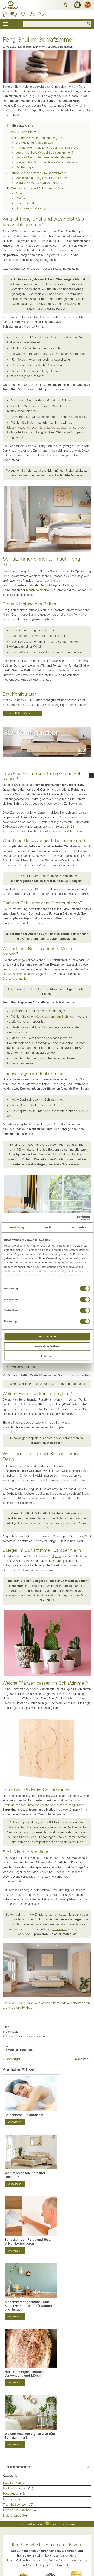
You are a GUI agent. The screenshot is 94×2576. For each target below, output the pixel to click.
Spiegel (21, 193)
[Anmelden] (32, 14)
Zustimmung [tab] (16, 1227)
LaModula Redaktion (60, 46)
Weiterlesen (14, 2121)
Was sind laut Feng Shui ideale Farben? (42, 178)
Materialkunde (12, 2515)
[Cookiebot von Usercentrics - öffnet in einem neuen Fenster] (74, 1217)
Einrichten (39, 46)
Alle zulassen (47, 1336)
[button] (65, 4)
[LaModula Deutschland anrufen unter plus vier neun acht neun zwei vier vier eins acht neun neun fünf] (4, 14)
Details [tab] (47, 1227)
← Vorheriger (12, 2059)
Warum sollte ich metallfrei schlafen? (25, 2175)
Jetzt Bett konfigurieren (22, 713)
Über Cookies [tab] (77, 1227)
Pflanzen (21, 198)
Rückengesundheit (15, 2488)
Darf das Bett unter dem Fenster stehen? (44, 157)
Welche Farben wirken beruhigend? (40, 182)
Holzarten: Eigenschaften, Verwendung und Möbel (24, 2373)
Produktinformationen (17, 2510)
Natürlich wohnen (15, 2482)
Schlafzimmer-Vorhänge (31, 208)
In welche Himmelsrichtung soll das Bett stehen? (49, 147)
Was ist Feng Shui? (23, 132)
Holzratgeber (11, 2493)
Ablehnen (47, 1356)
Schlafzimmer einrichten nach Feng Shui (37, 138)
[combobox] (57, 24)
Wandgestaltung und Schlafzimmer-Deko (37, 188)
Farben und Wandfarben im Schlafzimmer (38, 173)
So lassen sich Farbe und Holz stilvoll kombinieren (28, 2241)
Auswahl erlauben (47, 1346)
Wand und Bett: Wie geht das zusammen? (44, 152)
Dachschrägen (25, 167)
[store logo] (10, 5)
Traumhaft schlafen (15, 2504)
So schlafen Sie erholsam (24, 2115)
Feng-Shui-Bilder (27, 203)
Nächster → (83, 2059)
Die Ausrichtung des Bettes (34, 142)
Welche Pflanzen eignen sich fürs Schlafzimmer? (30, 2435)
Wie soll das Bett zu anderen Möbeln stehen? (46, 162)
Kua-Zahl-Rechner (72, 831)
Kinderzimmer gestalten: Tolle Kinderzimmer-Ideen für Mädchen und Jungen (30, 2305)
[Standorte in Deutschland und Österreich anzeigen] (23, 14)
